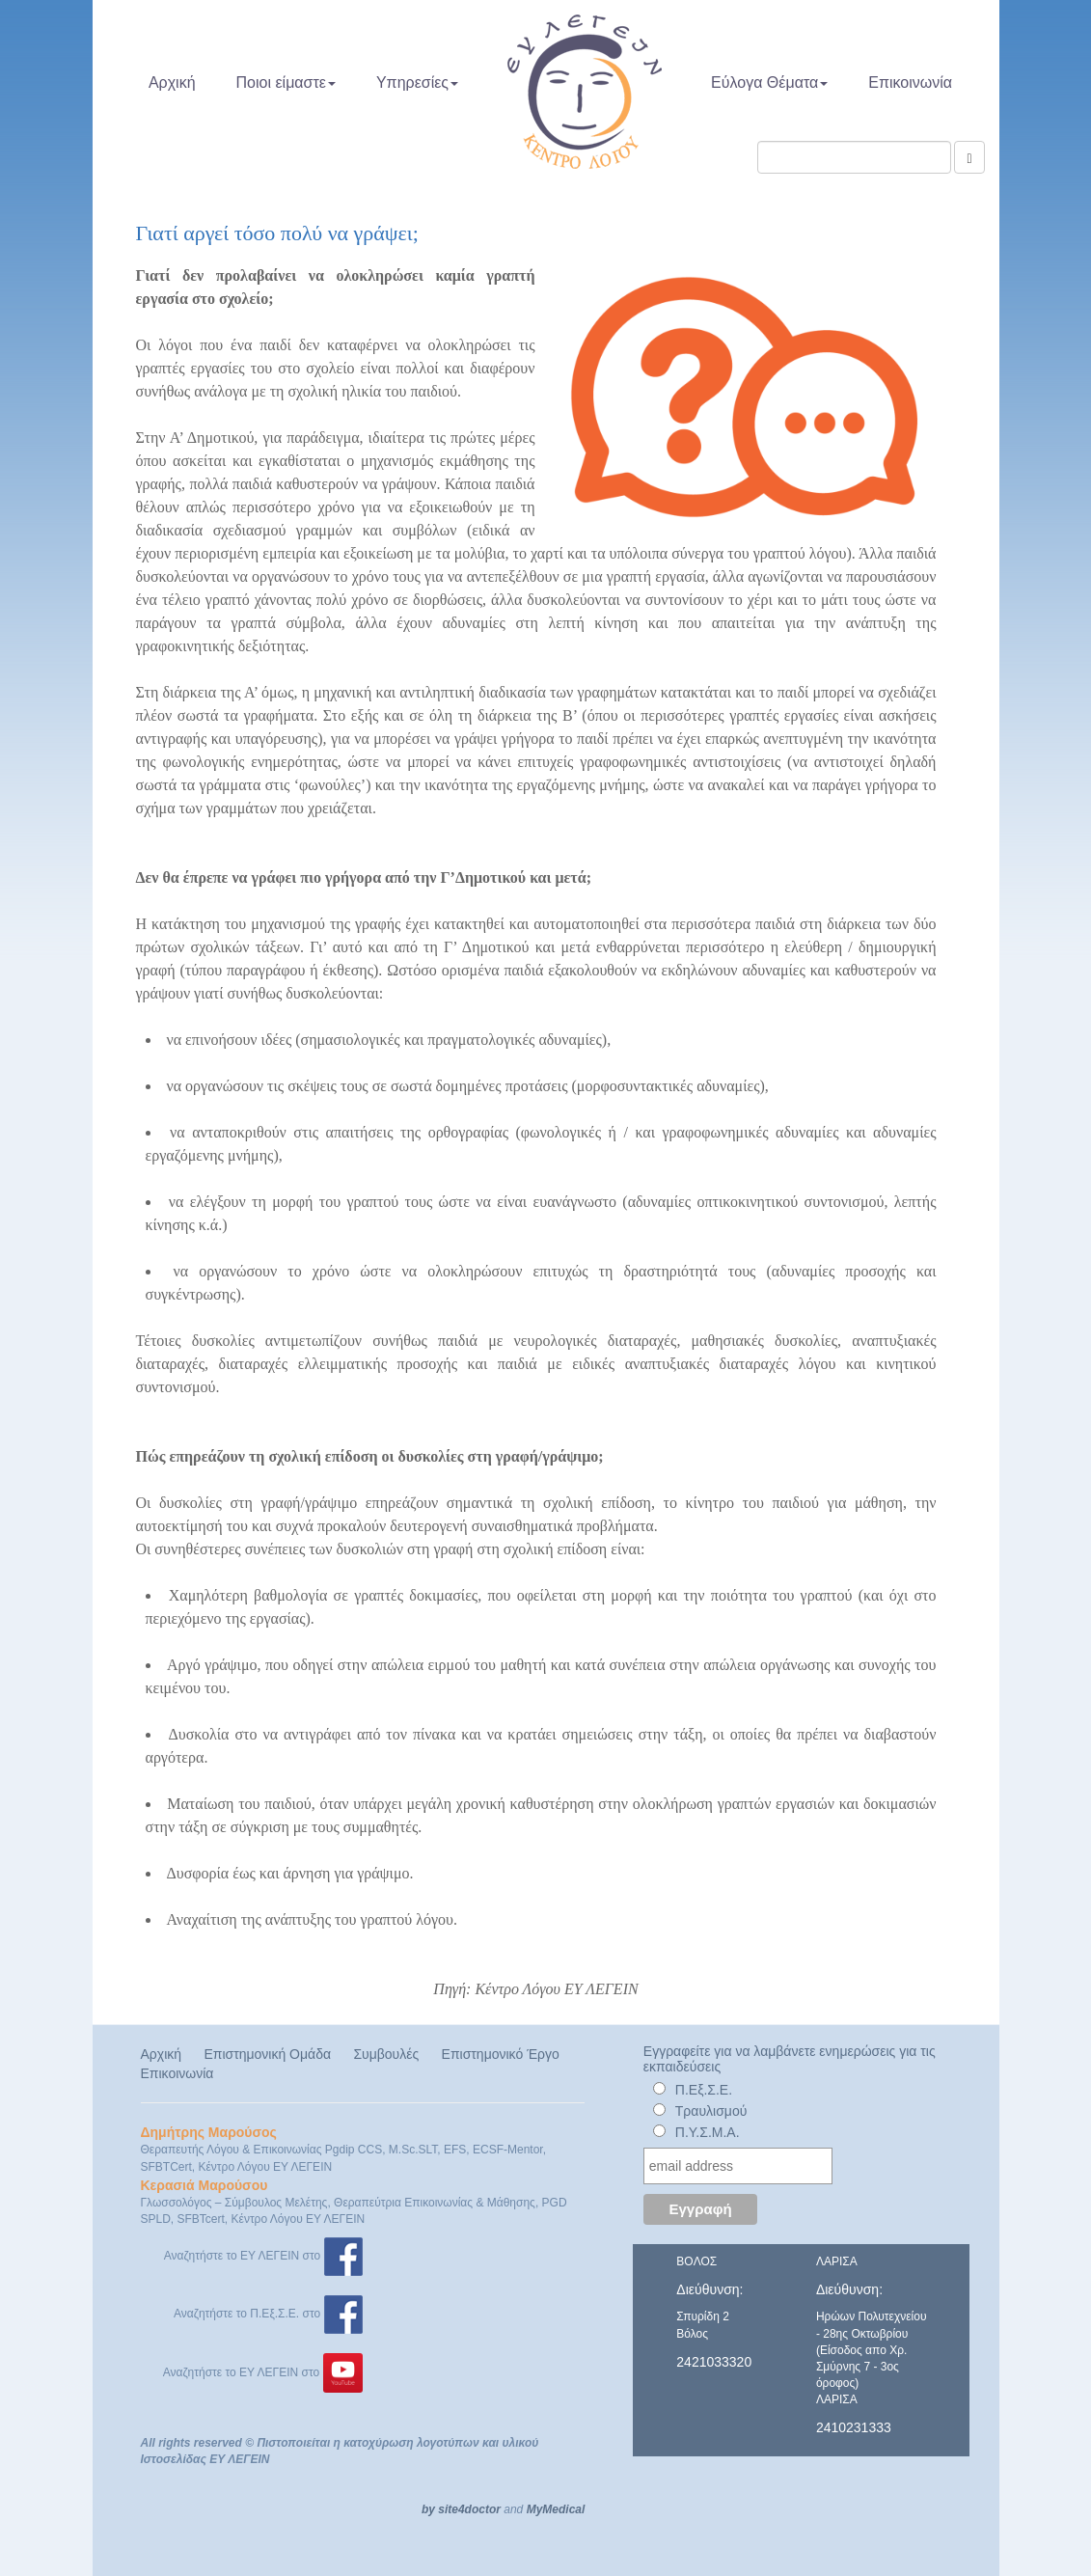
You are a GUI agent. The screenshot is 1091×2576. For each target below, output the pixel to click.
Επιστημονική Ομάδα (267, 2054)
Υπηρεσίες (417, 82)
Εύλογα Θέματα (769, 82)
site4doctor (469, 2509)
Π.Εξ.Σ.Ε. (703, 2089)
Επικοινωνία (910, 82)
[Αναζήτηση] (969, 157)
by (428, 2509)
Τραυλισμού (711, 2111)
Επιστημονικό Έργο (500, 2054)
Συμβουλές (386, 2054)
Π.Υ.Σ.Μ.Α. (707, 2132)
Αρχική (172, 82)
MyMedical (556, 2509)
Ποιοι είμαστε (286, 82)
